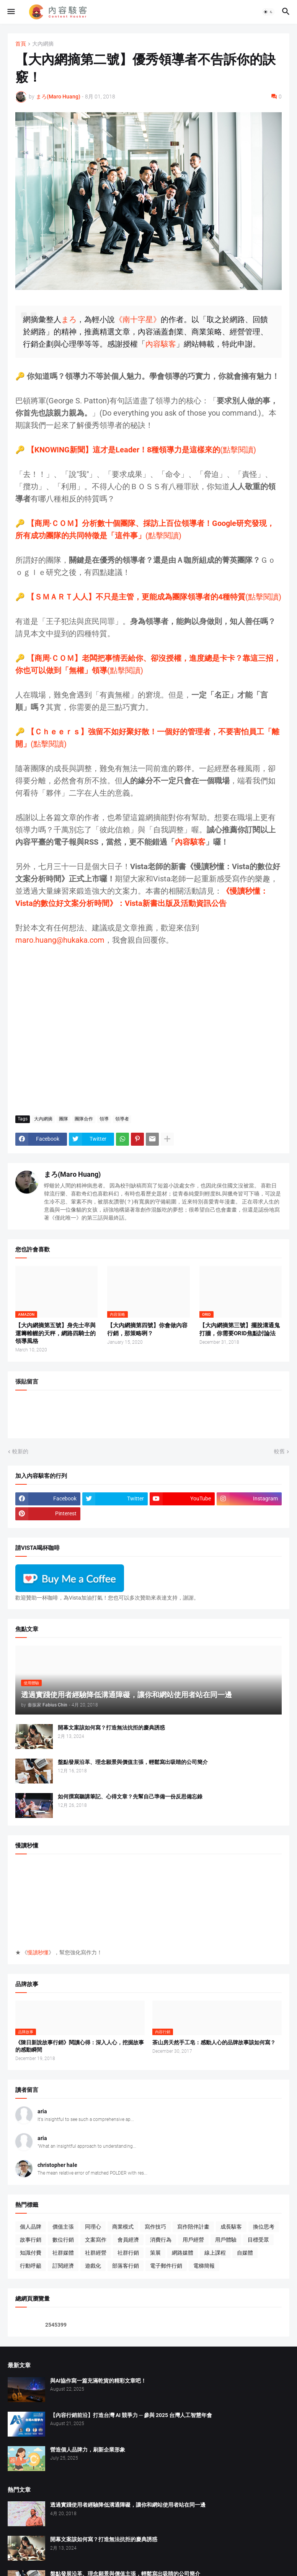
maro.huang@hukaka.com (59, 940)
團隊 (63, 1119)
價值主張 (63, 2227)
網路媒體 (182, 2253)
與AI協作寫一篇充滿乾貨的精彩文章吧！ (98, 2381)
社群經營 (95, 2253)
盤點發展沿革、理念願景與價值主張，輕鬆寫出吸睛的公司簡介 (133, 1762)
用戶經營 (193, 2240)
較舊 (279, 1451)
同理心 (93, 2227)
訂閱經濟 (63, 2266)
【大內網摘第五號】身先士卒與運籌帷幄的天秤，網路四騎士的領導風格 (55, 1333)
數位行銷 (63, 2240)
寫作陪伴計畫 (193, 2227)
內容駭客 (160, 344)
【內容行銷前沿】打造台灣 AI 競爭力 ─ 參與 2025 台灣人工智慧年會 (131, 2415)
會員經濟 (128, 2240)
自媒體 (245, 2253)
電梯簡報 (204, 2266)
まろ (69, 319)
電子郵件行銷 (166, 2266)
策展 (155, 2253)
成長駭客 (231, 2227)
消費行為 (160, 2240)
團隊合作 (84, 1119)
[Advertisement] (148, 1026)
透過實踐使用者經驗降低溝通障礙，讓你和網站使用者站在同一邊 (128, 2505)
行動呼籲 (30, 2266)
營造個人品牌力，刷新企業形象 (87, 2450)
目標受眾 (258, 2240)
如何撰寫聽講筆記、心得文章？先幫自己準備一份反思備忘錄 (130, 1796)
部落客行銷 (125, 2266)
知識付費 (30, 2253)
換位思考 (263, 2227)
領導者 (122, 1119)
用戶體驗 (226, 2240)
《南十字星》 (138, 319)
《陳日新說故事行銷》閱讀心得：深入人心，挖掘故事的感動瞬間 (79, 2046)
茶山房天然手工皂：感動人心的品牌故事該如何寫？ (214, 2042)
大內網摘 (43, 44)
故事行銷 (30, 2240)
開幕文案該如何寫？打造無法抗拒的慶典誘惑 (111, 1727)
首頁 (20, 44)
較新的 (20, 1451)
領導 (104, 1119)
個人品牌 (30, 2227)
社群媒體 (63, 2253)
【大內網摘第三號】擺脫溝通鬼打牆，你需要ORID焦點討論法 (239, 1329)
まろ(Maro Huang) (72, 1174)
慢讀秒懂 (38, 1952)
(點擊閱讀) (141, 449)
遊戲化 (93, 2266)
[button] (10, 11)
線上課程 (215, 2253)
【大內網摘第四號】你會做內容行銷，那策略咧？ (147, 1329)
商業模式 (123, 2227)
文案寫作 (95, 2240)
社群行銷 (128, 2253)
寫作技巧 (155, 2227)
